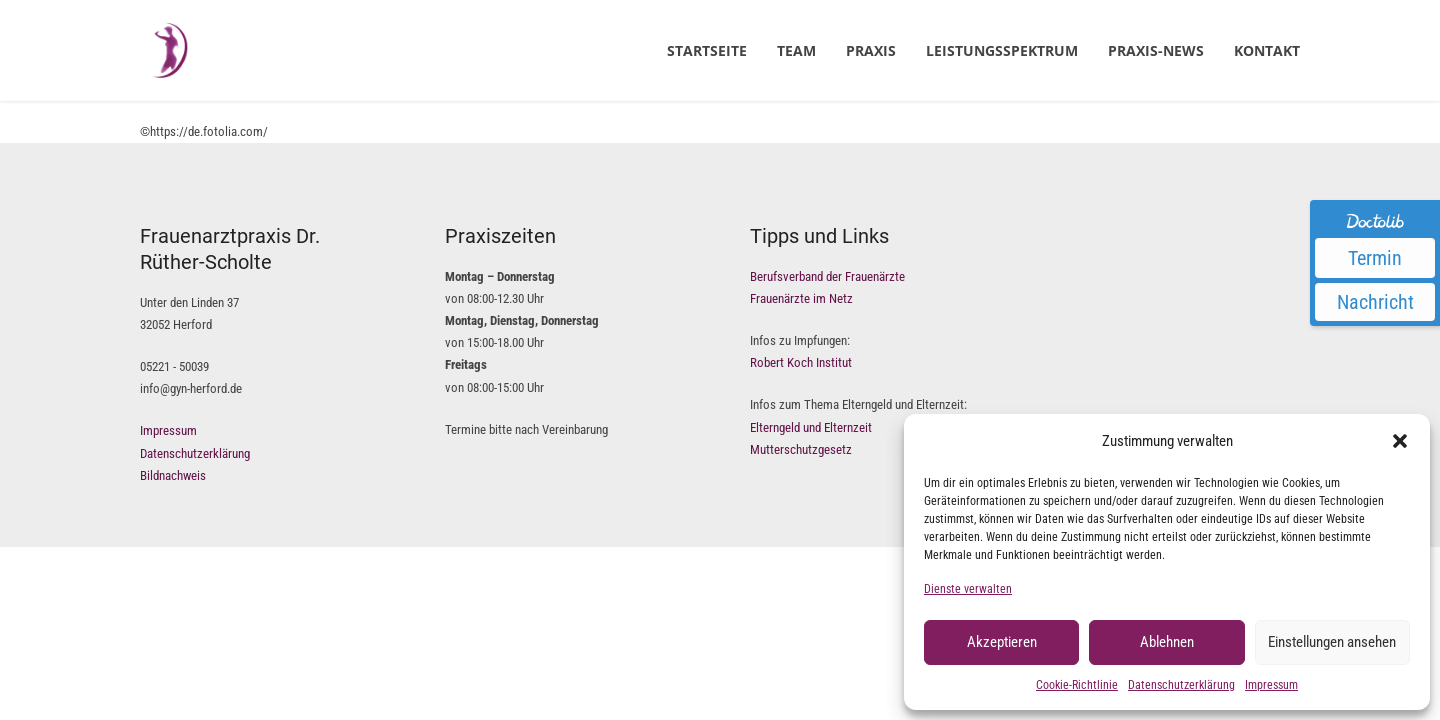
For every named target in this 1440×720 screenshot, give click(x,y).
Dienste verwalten (968, 589)
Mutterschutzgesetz (801, 449)
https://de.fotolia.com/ (209, 131)
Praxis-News (1156, 50)
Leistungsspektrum (1002, 50)
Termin (1375, 258)
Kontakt (1267, 50)
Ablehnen (1167, 642)
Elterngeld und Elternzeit (811, 427)
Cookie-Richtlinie (1077, 685)
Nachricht (1375, 302)
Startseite (707, 50)
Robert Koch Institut (801, 362)
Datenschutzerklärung (1181, 685)
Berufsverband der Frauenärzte (827, 276)
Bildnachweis (173, 475)
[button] (1400, 441)
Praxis (871, 50)
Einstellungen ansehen (1332, 642)
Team (796, 50)
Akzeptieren (1002, 642)
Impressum (1271, 685)
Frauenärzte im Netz (801, 298)
